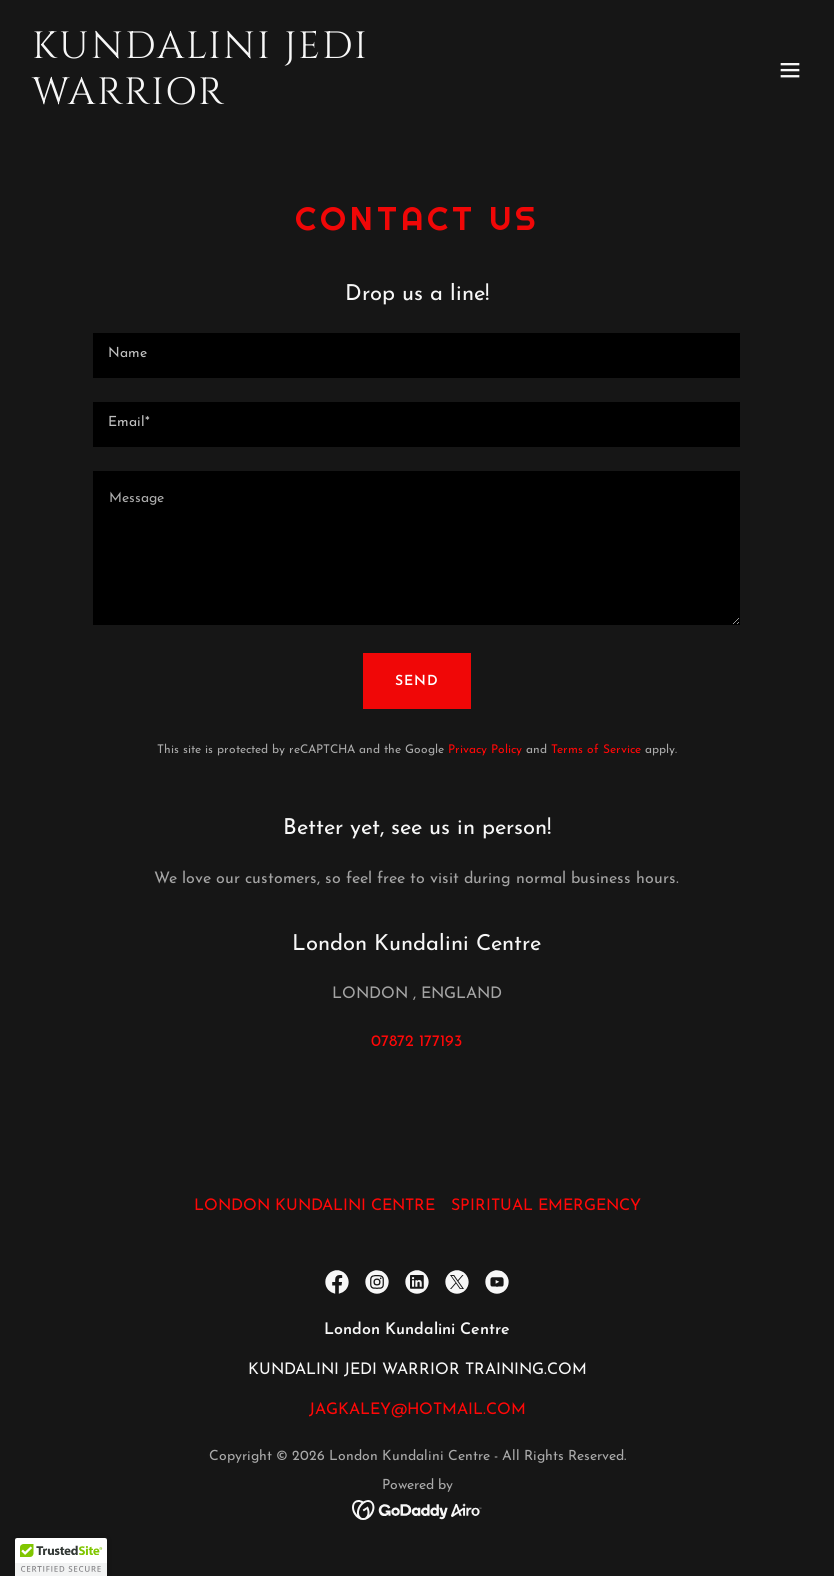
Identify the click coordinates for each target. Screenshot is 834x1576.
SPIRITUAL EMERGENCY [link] (546, 1206)
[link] (299, 100)
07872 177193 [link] (416, 1042)
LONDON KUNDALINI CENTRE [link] (314, 1206)
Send (417, 681)
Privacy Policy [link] (485, 750)
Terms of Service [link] (596, 750)
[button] (790, 70)
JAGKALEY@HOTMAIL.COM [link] (417, 1410)
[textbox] (416, 355)
